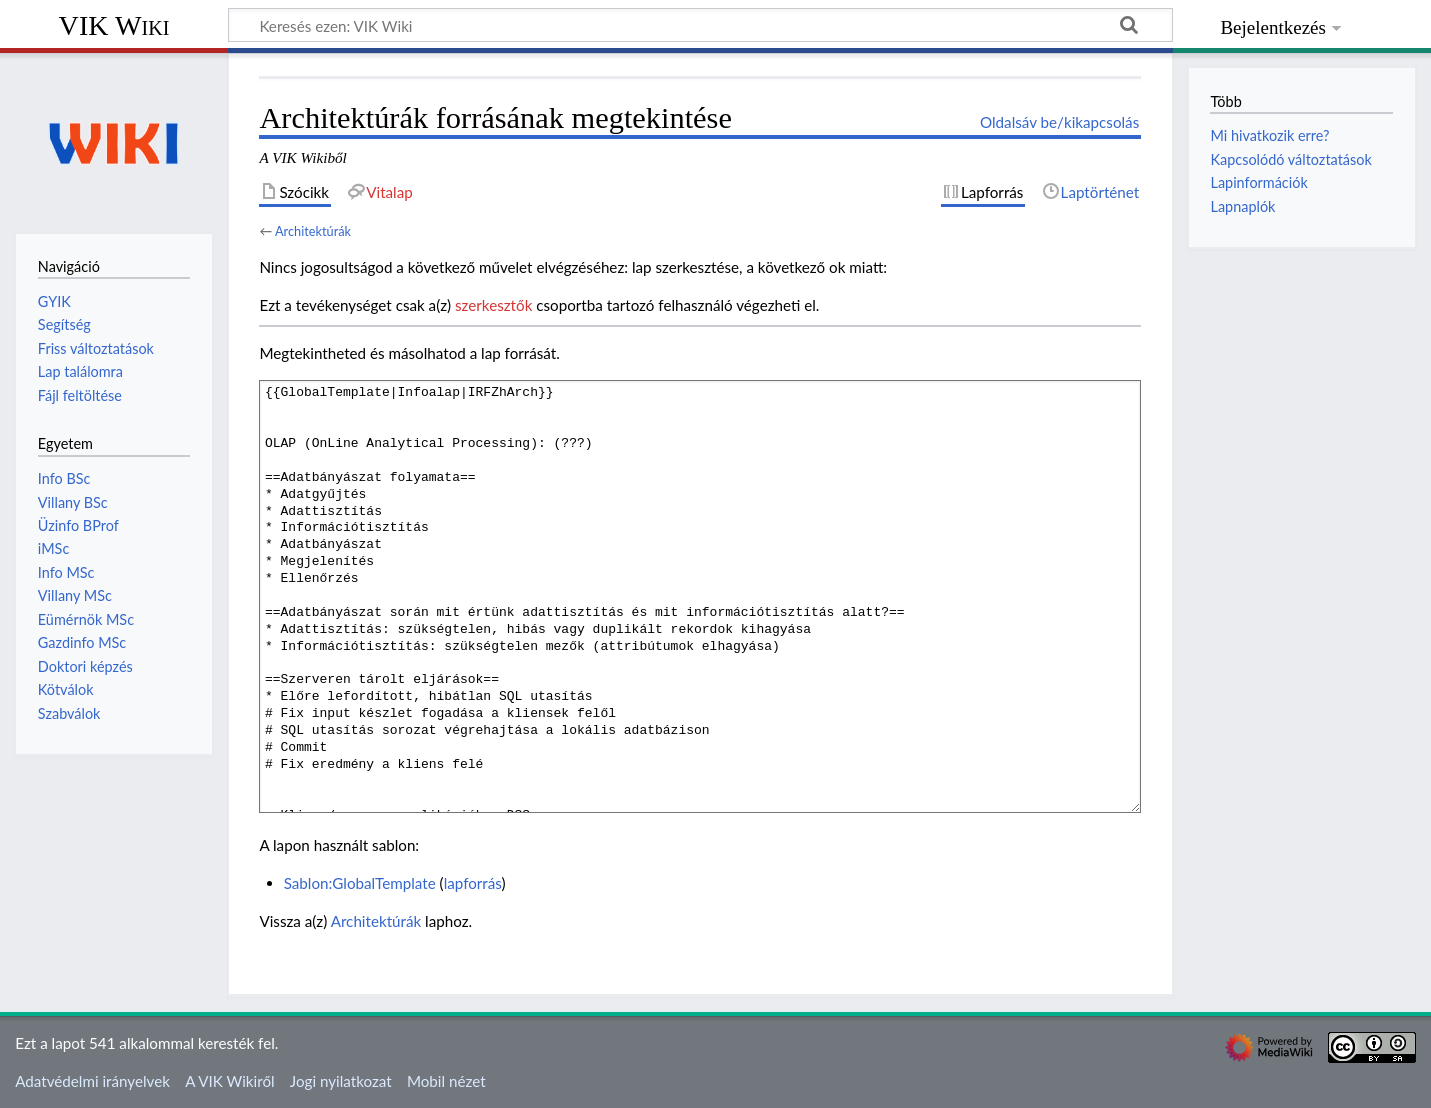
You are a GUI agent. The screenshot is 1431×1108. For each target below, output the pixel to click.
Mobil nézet (446, 1081)
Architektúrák (313, 231)
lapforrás (473, 883)
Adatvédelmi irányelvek (92, 1081)
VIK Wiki (114, 25)
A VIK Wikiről (229, 1081)
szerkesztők (493, 305)
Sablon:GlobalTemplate (360, 883)
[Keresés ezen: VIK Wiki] (700, 25)
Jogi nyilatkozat (341, 1081)
